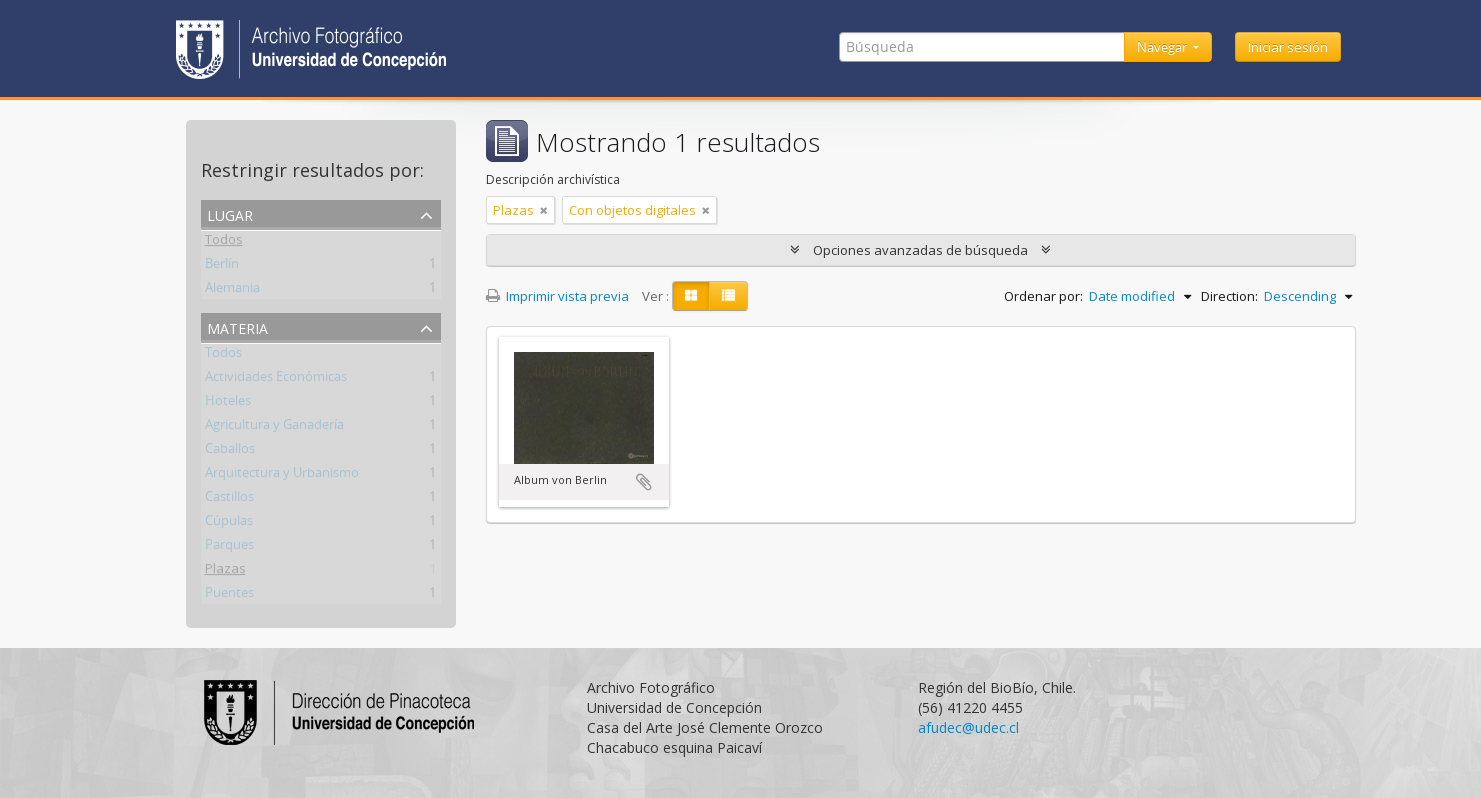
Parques (229, 548)
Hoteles (228, 404)
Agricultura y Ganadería (274, 428)
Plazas (225, 572)
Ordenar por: (1043, 296)
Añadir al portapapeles (644, 482)
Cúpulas (229, 524)
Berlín (222, 267)
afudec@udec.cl (968, 727)
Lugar (230, 213)
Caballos (230, 452)
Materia (237, 326)
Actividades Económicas (276, 380)
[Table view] (728, 296)
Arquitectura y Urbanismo (282, 476)
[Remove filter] (544, 210)
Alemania (232, 291)
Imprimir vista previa (557, 296)
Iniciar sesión (1288, 47)
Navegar (1163, 47)
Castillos (229, 500)
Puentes (229, 596)
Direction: (1229, 296)
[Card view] (691, 296)
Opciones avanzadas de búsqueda (920, 250)
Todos (224, 243)
